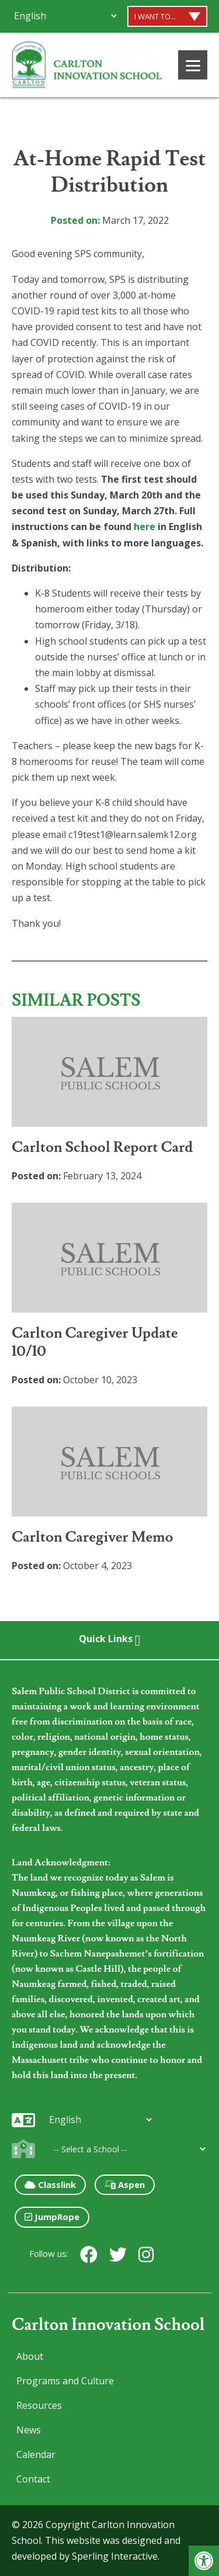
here (144, 526)
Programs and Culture (65, 2380)
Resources (39, 2405)
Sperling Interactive (115, 2556)
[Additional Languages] (65, 16)
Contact (33, 2479)
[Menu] (192, 64)
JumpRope (52, 2216)
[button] (204, 2561)
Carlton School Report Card (102, 1147)
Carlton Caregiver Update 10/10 (95, 1342)
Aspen (125, 2184)
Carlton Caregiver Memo (92, 1537)
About (29, 2356)
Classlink (50, 2184)
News (28, 2429)
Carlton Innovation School (108, 2325)
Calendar (35, 2454)
